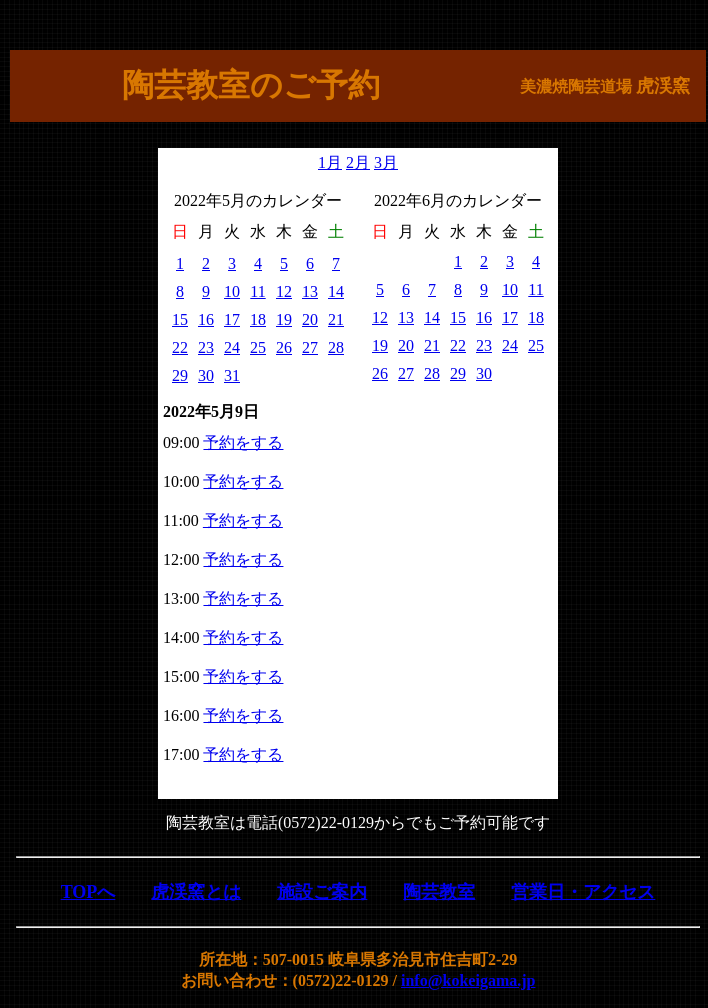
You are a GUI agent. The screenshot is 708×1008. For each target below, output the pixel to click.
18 (258, 319)
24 (232, 347)
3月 (386, 162)
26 (284, 347)
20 (310, 319)
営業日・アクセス (583, 892)
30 (206, 375)
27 (310, 347)
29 (180, 375)
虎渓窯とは (196, 892)
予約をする (243, 442)
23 (206, 347)
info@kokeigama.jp (468, 980)
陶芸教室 (439, 892)
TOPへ (88, 892)
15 (180, 319)
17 (232, 319)
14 (336, 291)
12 (284, 291)
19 (284, 319)
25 (258, 347)
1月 (330, 162)
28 (336, 347)
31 (232, 375)
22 (180, 347)
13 (310, 291)
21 (336, 319)
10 (232, 291)
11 (257, 291)
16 (206, 319)
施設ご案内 (322, 892)
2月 (358, 162)
